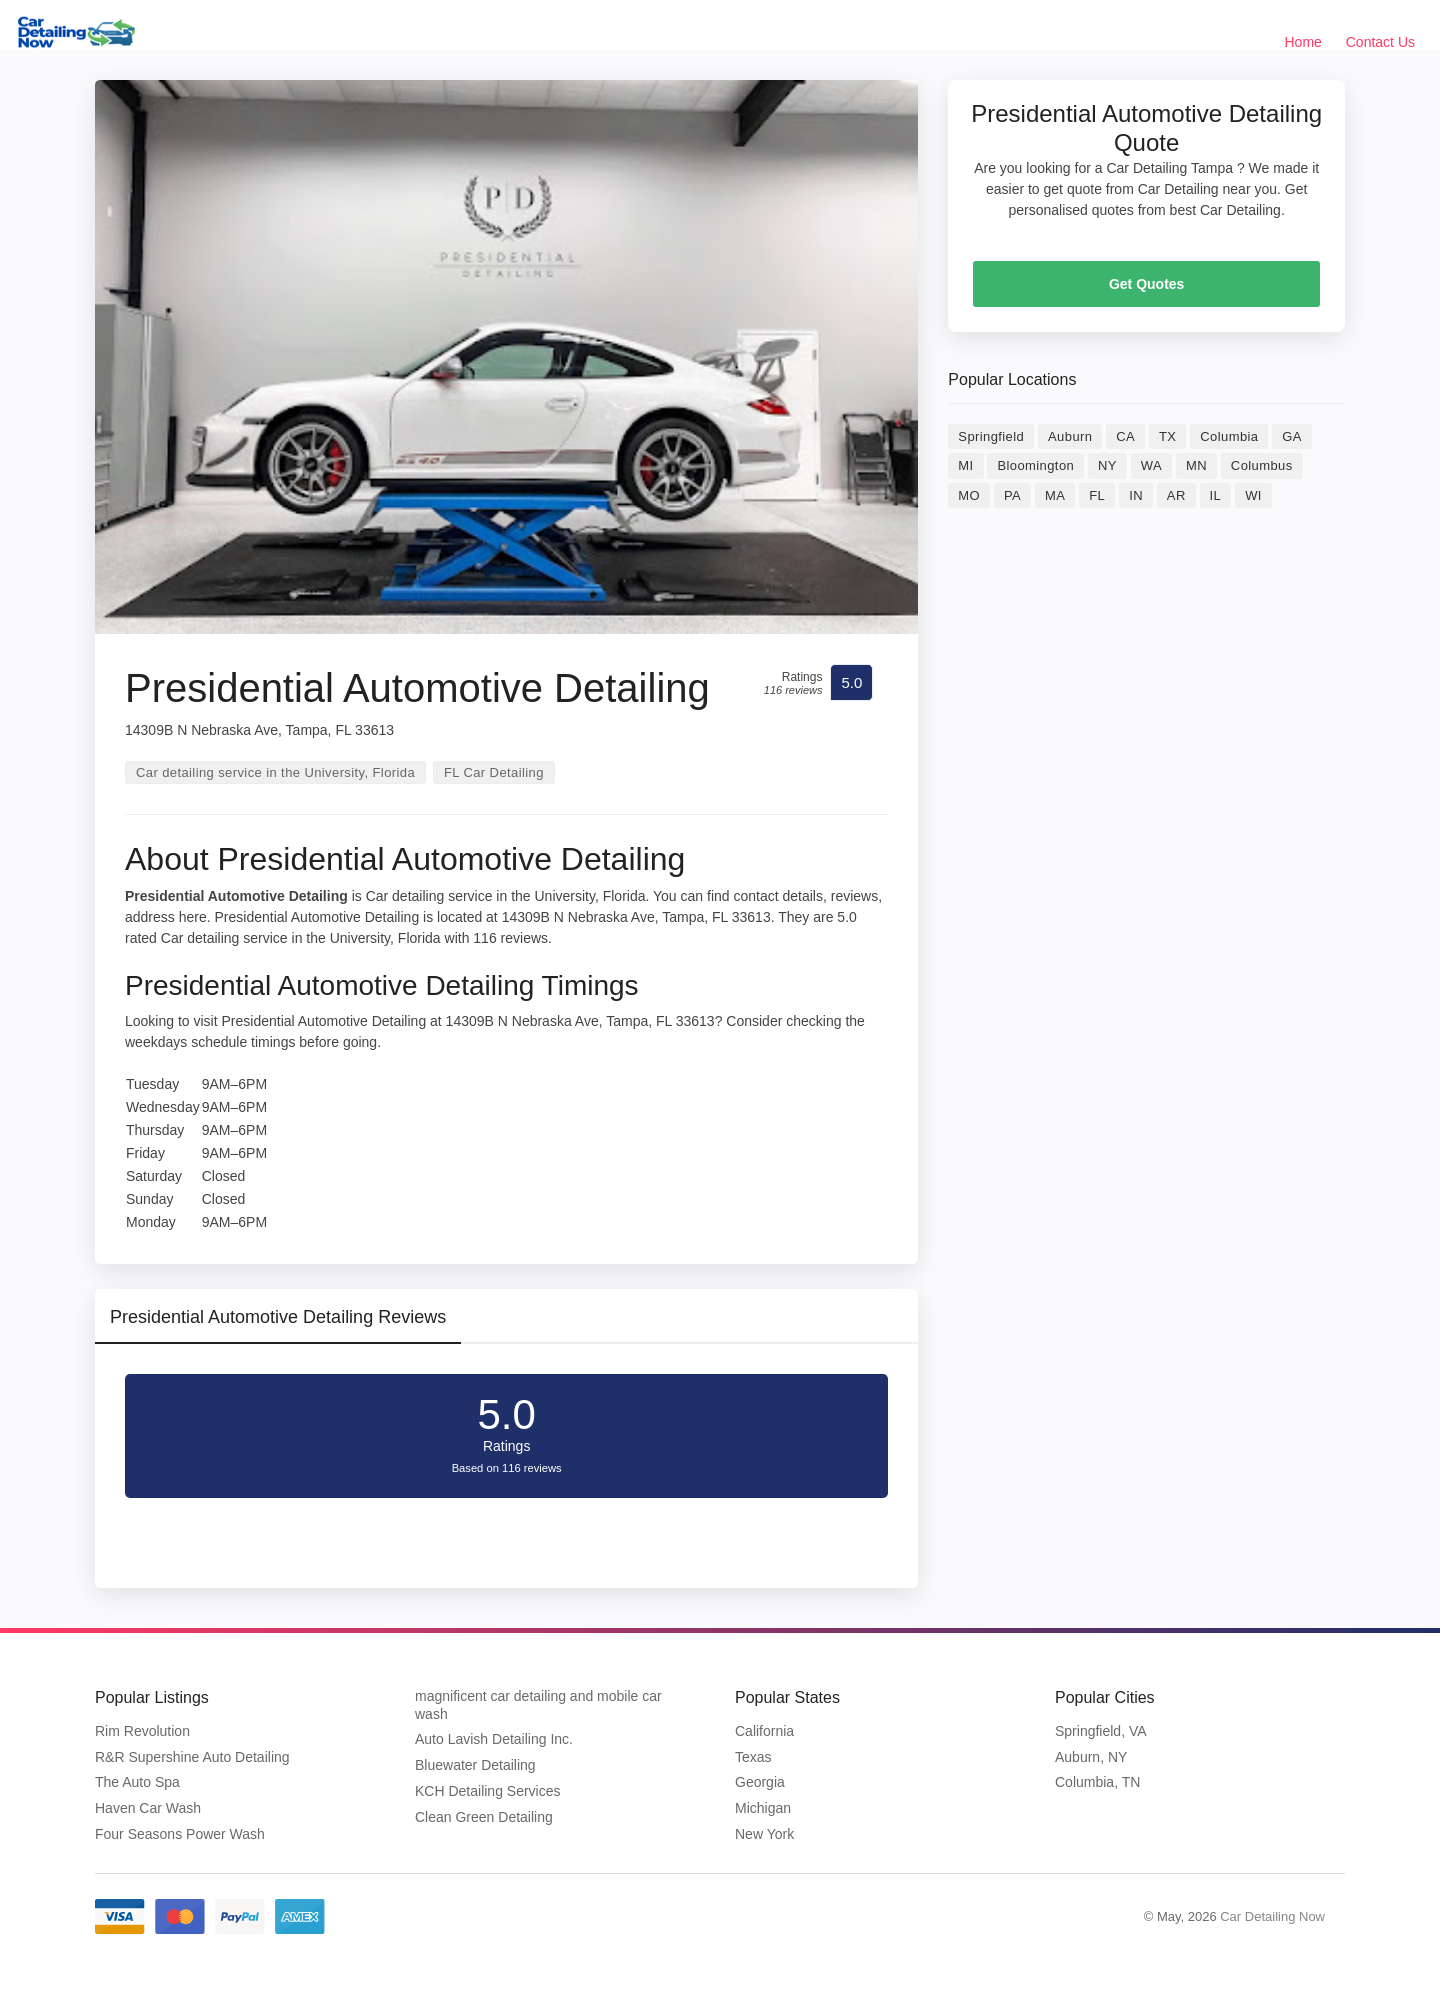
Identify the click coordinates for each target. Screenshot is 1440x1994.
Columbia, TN (1097, 1782)
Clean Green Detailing (484, 1817)
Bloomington (1035, 465)
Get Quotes (1146, 284)
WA (1151, 465)
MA (1055, 495)
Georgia (760, 1782)
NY (1107, 465)
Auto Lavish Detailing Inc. (494, 1739)
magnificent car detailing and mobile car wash (538, 1705)
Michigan (763, 1808)
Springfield (991, 436)
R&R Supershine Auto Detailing (192, 1757)
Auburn (1070, 436)
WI (1253, 495)
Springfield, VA (1101, 1731)
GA (1292, 436)
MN (1196, 465)
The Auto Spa (137, 1782)
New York (764, 1834)
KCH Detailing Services (488, 1791)
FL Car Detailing (494, 772)
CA (1125, 436)
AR (1176, 495)
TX (1167, 436)
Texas (753, 1757)
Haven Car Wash (148, 1808)
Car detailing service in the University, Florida (275, 772)
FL (1097, 495)
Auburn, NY (1091, 1757)
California (764, 1731)
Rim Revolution (142, 1731)
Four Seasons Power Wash (180, 1834)
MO (969, 495)
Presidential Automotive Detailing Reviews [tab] (278, 1317)
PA (1012, 495)
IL (1216, 495)
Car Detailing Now (1272, 1916)
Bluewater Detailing (475, 1765)
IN (1136, 495)
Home (1303, 42)
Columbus (1262, 465)
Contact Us (1380, 42)
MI (965, 465)
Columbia (1229, 436)
